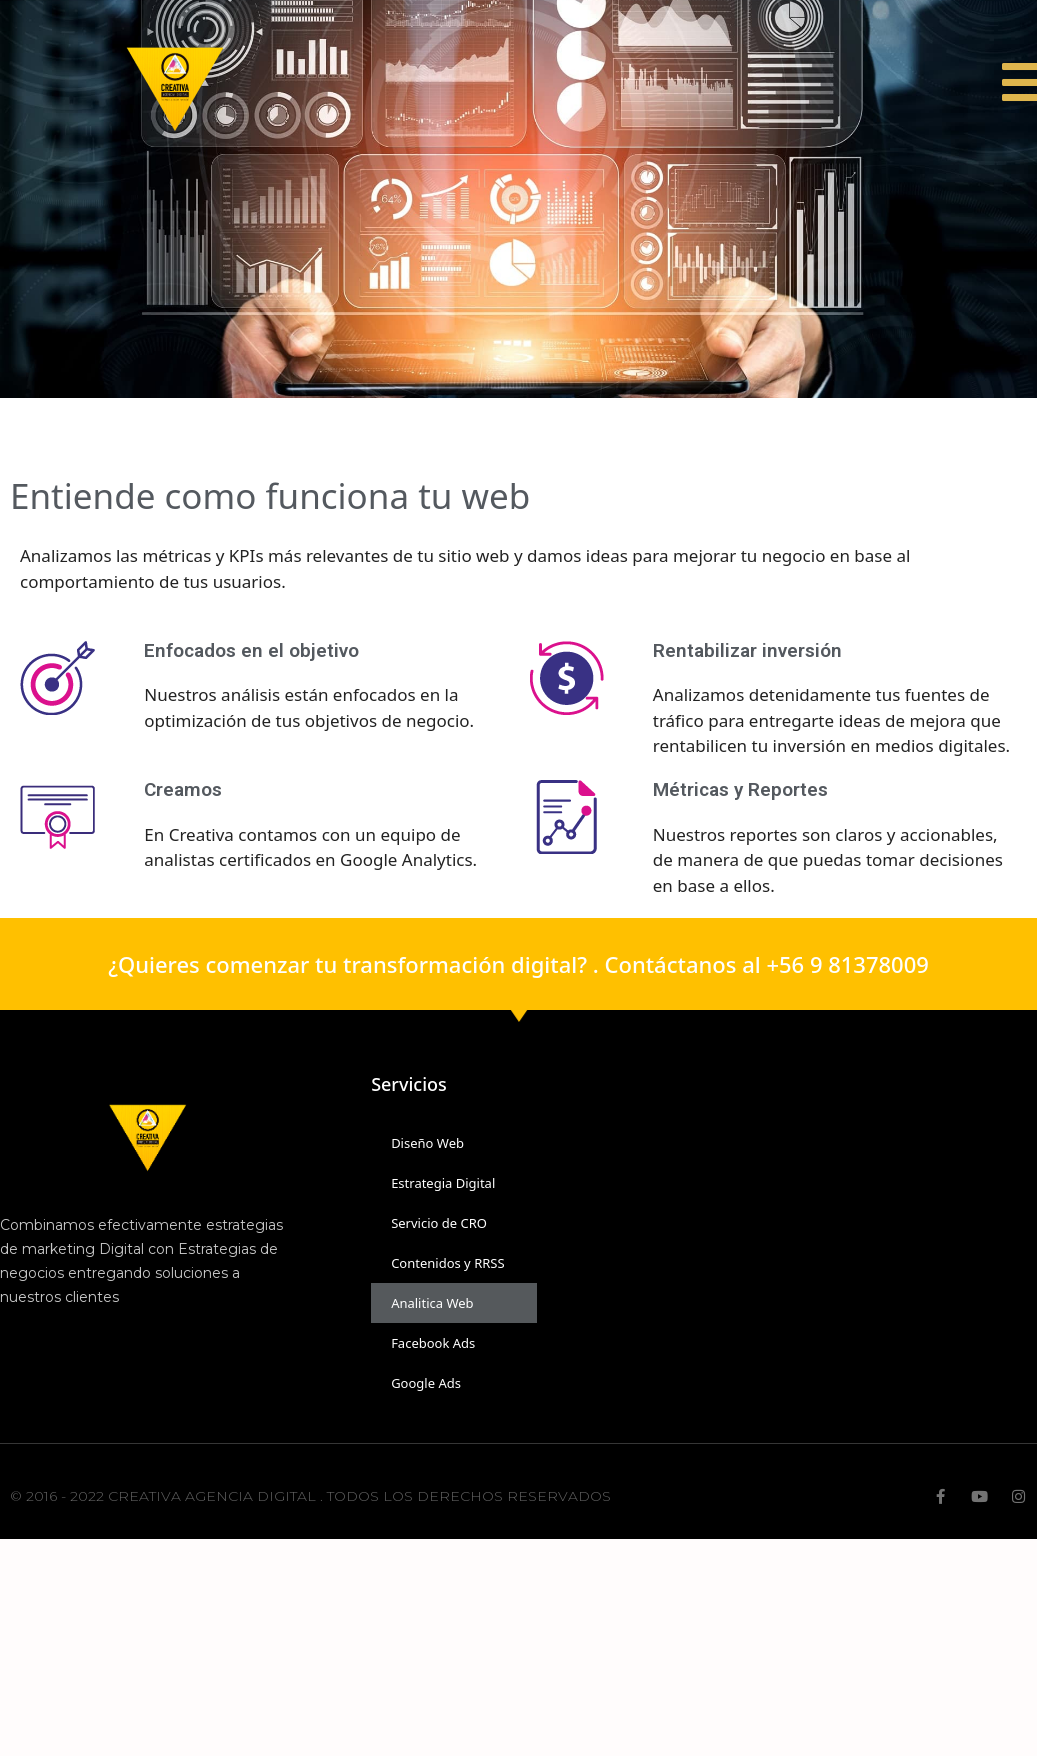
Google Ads (426, 1383)
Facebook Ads (433, 1343)
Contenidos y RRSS (447, 1263)
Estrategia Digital (443, 1183)
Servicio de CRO (439, 1223)
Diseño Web (427, 1143)
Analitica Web (432, 1303)
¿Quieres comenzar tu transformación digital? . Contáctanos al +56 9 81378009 (518, 964)
